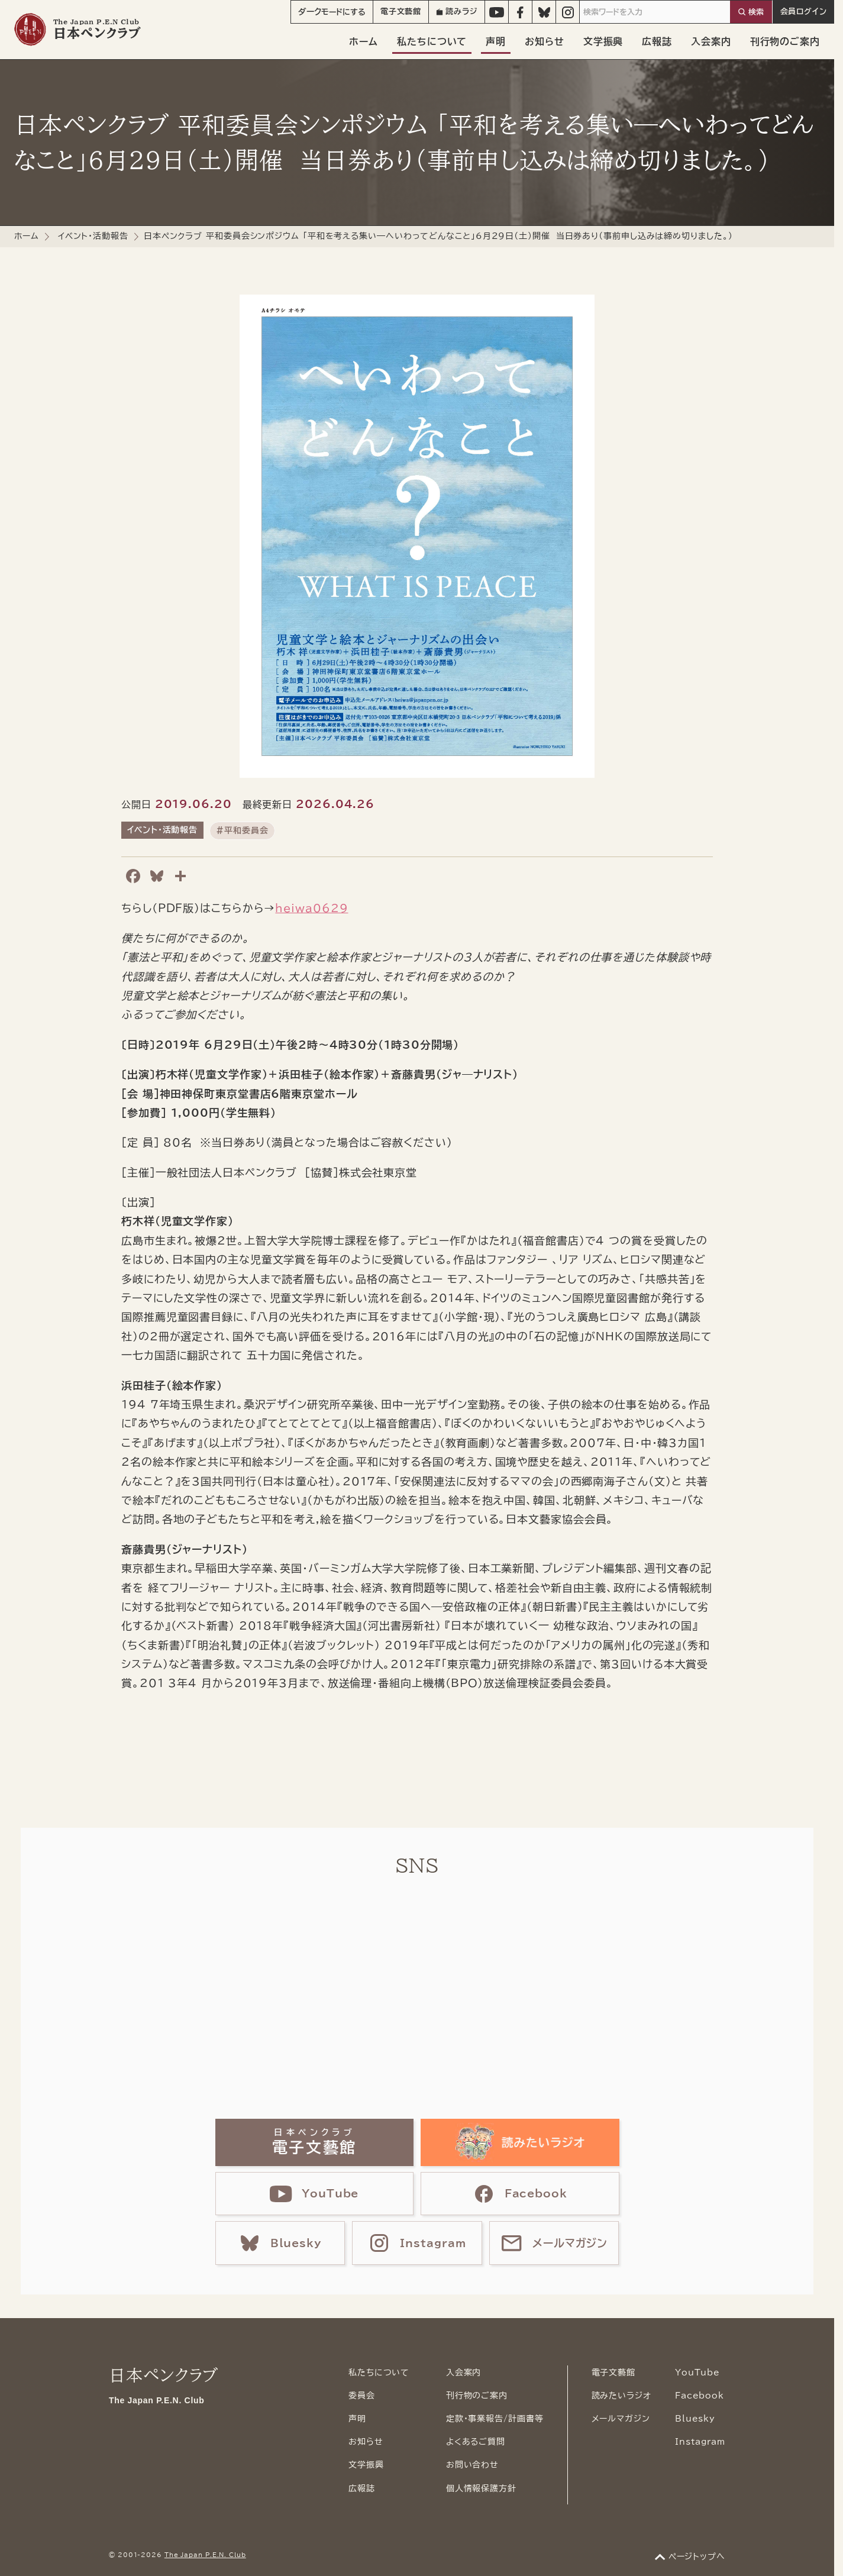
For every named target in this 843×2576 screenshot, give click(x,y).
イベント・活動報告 (93, 236)
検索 (756, 12)
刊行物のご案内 (785, 41)
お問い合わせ (472, 2465)
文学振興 (603, 41)
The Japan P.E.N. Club (205, 2555)
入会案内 (711, 41)
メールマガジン (621, 2419)
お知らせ (544, 41)
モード (332, 12)
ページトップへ (696, 2556)
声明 (496, 41)
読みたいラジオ (621, 2395)
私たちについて (432, 41)
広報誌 (657, 41)
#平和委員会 (242, 830)
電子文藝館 (401, 11)
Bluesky (695, 2419)
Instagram (700, 2442)
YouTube (697, 2372)
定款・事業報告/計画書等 (495, 2419)
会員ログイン (803, 11)
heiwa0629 (311, 908)
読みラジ (456, 11)
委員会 (361, 2395)
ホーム (363, 41)
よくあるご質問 (475, 2442)
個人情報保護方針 (481, 2488)
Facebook (699, 2395)
